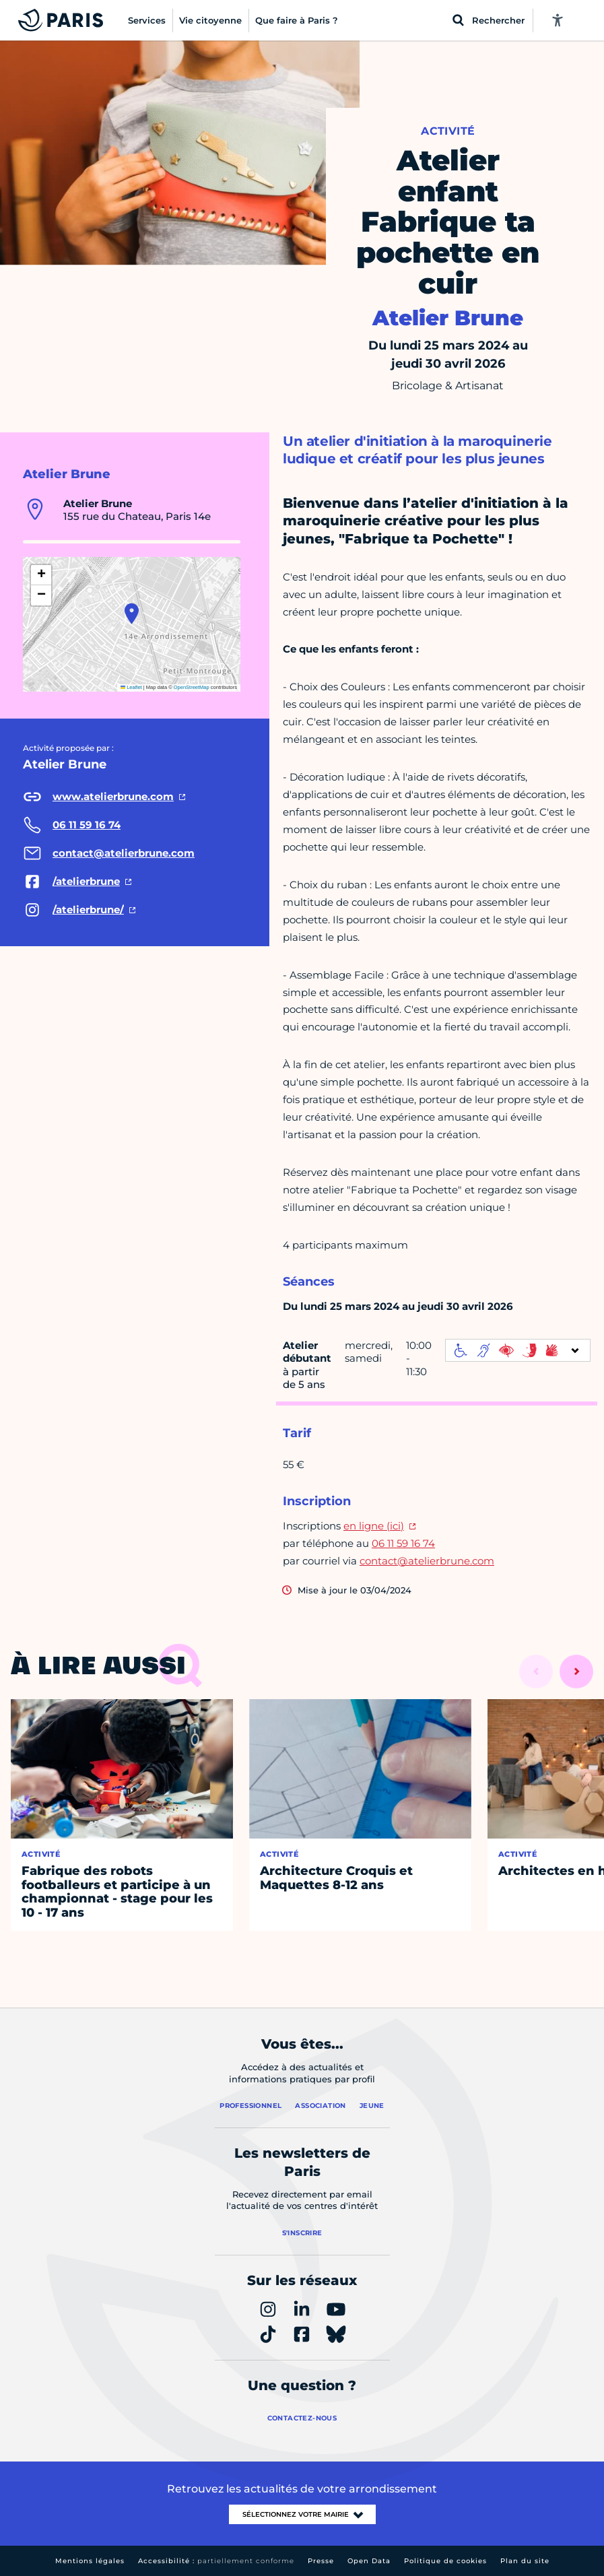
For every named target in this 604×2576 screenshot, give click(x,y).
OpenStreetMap (191, 687)
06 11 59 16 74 (403, 1543)
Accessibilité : (216, 2560)
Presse (321, 2560)
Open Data (369, 2560)
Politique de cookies (445, 2560)
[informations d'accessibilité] (518, 1350)
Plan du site (524, 2560)
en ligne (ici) (373, 1525)
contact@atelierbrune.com (427, 1560)
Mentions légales (90, 2560)
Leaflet (131, 687)
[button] (132, 613)
